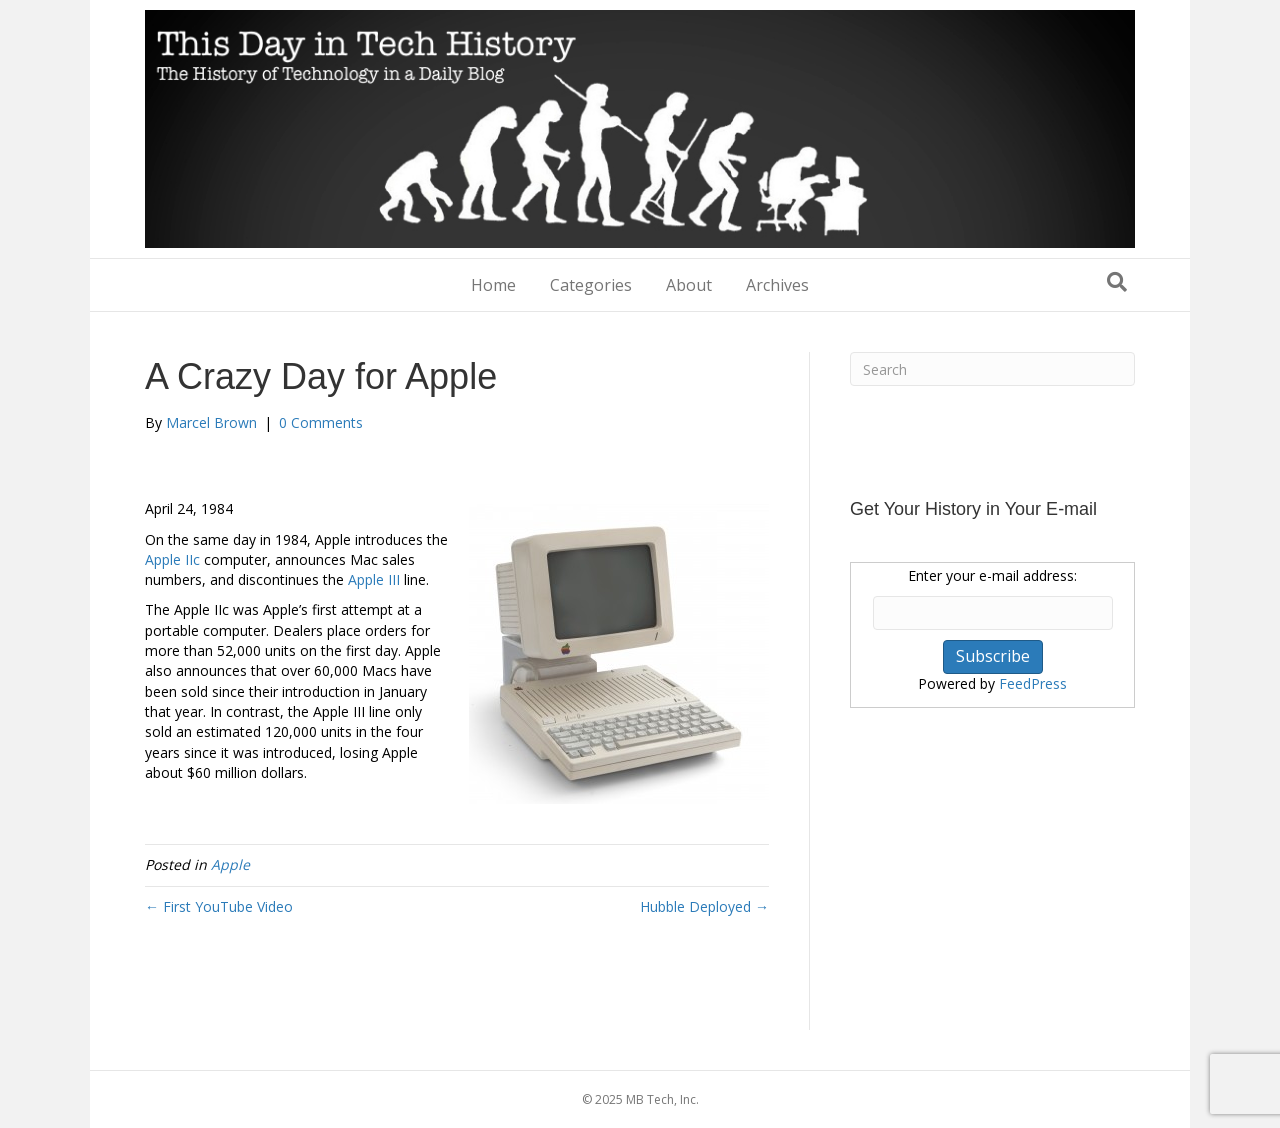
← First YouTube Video (219, 906)
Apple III (374, 579)
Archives (777, 285)
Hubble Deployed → (704, 906)
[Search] (1117, 282)
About (689, 285)
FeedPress (1033, 683)
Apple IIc (172, 559)
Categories (591, 285)
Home (493, 285)
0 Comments (321, 422)
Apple (230, 864)
